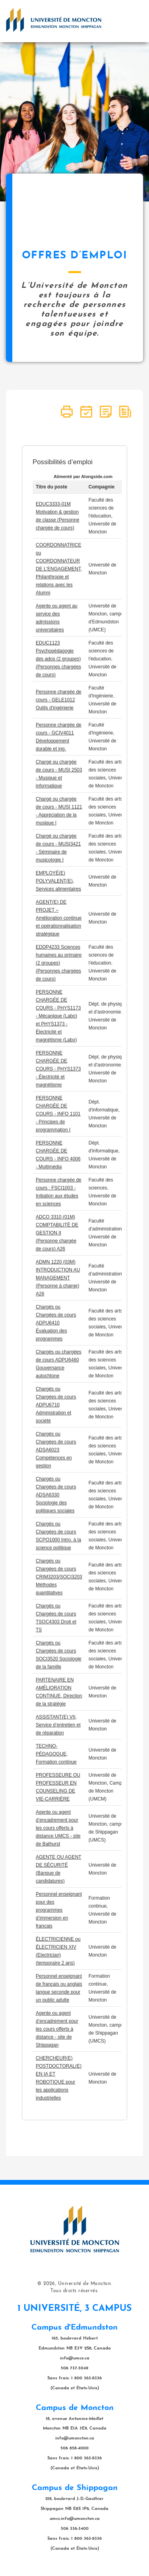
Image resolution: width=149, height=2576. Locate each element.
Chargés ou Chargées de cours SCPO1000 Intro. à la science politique (58, 1536)
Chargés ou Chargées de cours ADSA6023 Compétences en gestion (56, 1450)
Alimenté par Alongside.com (83, 476)
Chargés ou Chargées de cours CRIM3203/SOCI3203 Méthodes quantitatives (59, 1577)
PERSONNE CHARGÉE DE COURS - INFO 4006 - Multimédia (58, 1155)
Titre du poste (51, 487)
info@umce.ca (74, 2358)
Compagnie (101, 487)
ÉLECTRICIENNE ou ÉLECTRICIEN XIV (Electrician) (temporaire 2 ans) (58, 1951)
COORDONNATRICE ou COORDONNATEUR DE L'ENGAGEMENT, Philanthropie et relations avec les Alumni (59, 569)
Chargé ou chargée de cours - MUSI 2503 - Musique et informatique (59, 774)
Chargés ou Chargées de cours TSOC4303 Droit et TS (56, 1618)
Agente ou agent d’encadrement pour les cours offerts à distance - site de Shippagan (57, 2029)
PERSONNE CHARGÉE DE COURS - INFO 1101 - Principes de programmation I (58, 1114)
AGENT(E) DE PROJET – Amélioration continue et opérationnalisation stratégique (58, 918)
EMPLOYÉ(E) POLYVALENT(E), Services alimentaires (58, 881)
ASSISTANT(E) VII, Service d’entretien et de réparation (58, 1725)
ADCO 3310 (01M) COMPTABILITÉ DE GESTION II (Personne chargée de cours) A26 (57, 1233)
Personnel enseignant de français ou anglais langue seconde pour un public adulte (59, 1988)
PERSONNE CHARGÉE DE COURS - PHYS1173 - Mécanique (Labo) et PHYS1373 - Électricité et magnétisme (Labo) (58, 1016)
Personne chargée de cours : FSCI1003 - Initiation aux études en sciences (58, 1192)
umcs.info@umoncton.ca (75, 2519)
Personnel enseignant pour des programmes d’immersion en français (59, 1910)
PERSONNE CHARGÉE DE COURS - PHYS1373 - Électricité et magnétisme (58, 1069)
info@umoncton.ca (74, 2438)
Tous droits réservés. (74, 2291)
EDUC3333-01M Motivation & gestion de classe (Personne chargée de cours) (57, 516)
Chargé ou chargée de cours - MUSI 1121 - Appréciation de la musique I (59, 811)
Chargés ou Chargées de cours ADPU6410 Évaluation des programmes (56, 1323)
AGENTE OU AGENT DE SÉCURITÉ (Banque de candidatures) (58, 1869)
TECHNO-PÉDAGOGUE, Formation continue (56, 1754)
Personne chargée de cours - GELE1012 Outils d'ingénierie (58, 700)
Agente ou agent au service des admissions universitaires (56, 618)
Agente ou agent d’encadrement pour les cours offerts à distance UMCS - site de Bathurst (58, 1828)
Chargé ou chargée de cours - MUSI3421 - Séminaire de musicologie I (58, 848)
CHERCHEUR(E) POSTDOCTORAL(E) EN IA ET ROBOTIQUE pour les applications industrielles (58, 2078)
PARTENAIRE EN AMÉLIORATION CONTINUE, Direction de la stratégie (59, 1692)
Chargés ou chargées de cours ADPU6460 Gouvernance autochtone (58, 1364)
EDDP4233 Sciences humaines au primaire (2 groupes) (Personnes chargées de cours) (58, 963)
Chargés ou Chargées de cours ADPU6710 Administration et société (56, 1405)
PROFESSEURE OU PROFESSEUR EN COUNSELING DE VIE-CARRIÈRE (58, 1787)
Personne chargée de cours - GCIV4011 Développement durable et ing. (58, 737)
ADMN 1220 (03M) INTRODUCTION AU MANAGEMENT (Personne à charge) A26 (58, 1278)
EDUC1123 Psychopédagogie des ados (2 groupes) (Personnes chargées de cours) (58, 659)
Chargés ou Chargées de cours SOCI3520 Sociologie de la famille (58, 1655)
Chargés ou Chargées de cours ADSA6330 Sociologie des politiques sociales (56, 1495)
